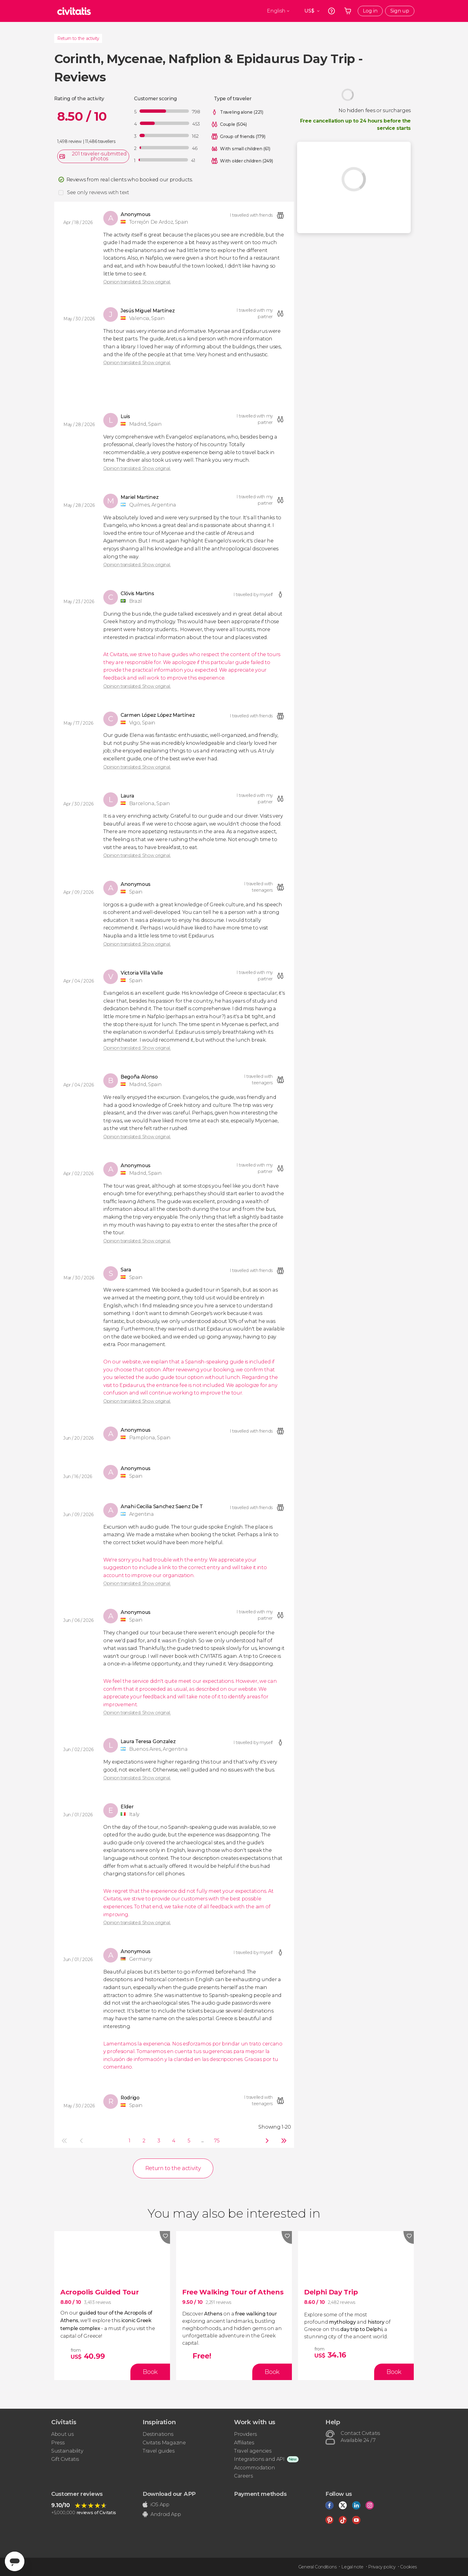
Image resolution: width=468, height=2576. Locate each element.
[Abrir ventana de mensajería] (14, 2561)
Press (57, 2443)
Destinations (158, 2434)
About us (62, 2434)
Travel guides (159, 2451)
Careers (243, 2476)
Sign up (399, 11)
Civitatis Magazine (164, 2443)
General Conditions (317, 2567)
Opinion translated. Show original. (137, 282)
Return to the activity (78, 38)
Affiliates (244, 2443)
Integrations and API (259, 2459)
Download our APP (169, 2494)
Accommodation (254, 2468)
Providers (245, 2434)
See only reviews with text (98, 192)
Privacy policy (381, 2567)
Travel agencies (252, 2451)
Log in (370, 11)
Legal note (352, 2567)
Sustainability (67, 2451)
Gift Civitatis (65, 2459)
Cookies (408, 2567)
